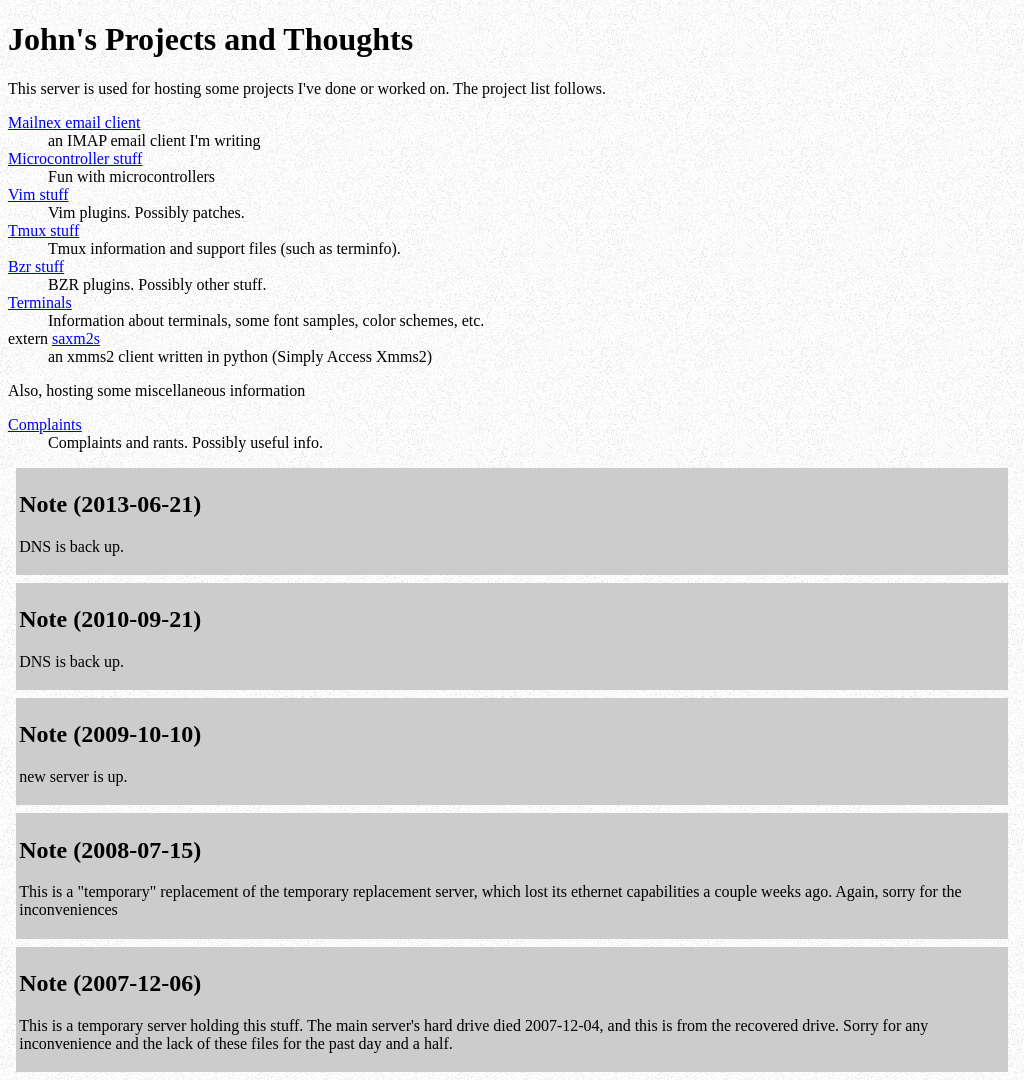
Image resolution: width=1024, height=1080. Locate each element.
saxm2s (76, 338)
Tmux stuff (43, 230)
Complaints (45, 424)
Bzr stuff (36, 266)
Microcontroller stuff (75, 158)
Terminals (40, 302)
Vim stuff (38, 194)
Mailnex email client (74, 122)
